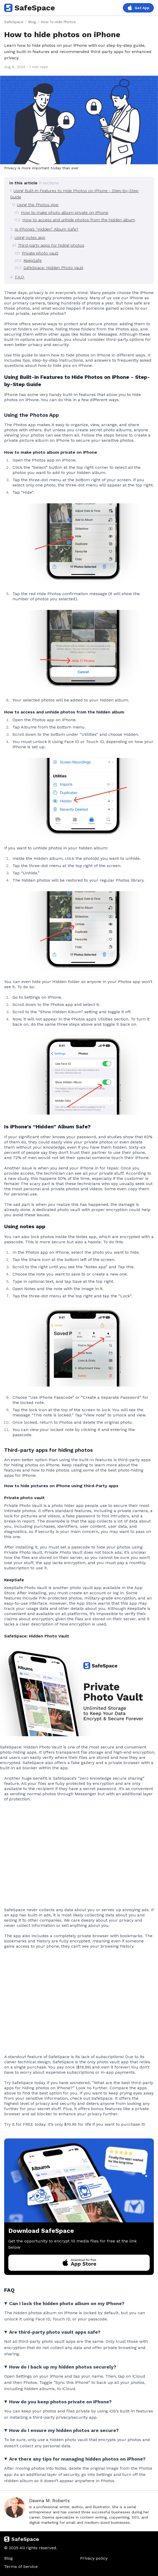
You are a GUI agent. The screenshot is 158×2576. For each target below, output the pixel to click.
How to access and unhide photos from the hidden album (78, 219)
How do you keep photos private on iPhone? (60, 2401)
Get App (138, 7)
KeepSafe (32, 260)
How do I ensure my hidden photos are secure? (64, 2430)
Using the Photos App (38, 204)
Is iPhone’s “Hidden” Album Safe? (46, 229)
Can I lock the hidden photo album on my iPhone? (66, 2303)
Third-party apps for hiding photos (51, 245)
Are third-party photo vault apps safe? (54, 2332)
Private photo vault (40, 253)
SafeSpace (29, 7)
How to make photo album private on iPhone (64, 212)
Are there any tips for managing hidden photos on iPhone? (77, 2459)
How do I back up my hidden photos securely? (62, 2367)
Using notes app (30, 237)
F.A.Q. (19, 277)
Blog (32, 22)
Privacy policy (94, 2558)
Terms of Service (21, 2566)
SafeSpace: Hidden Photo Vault (53, 267)
